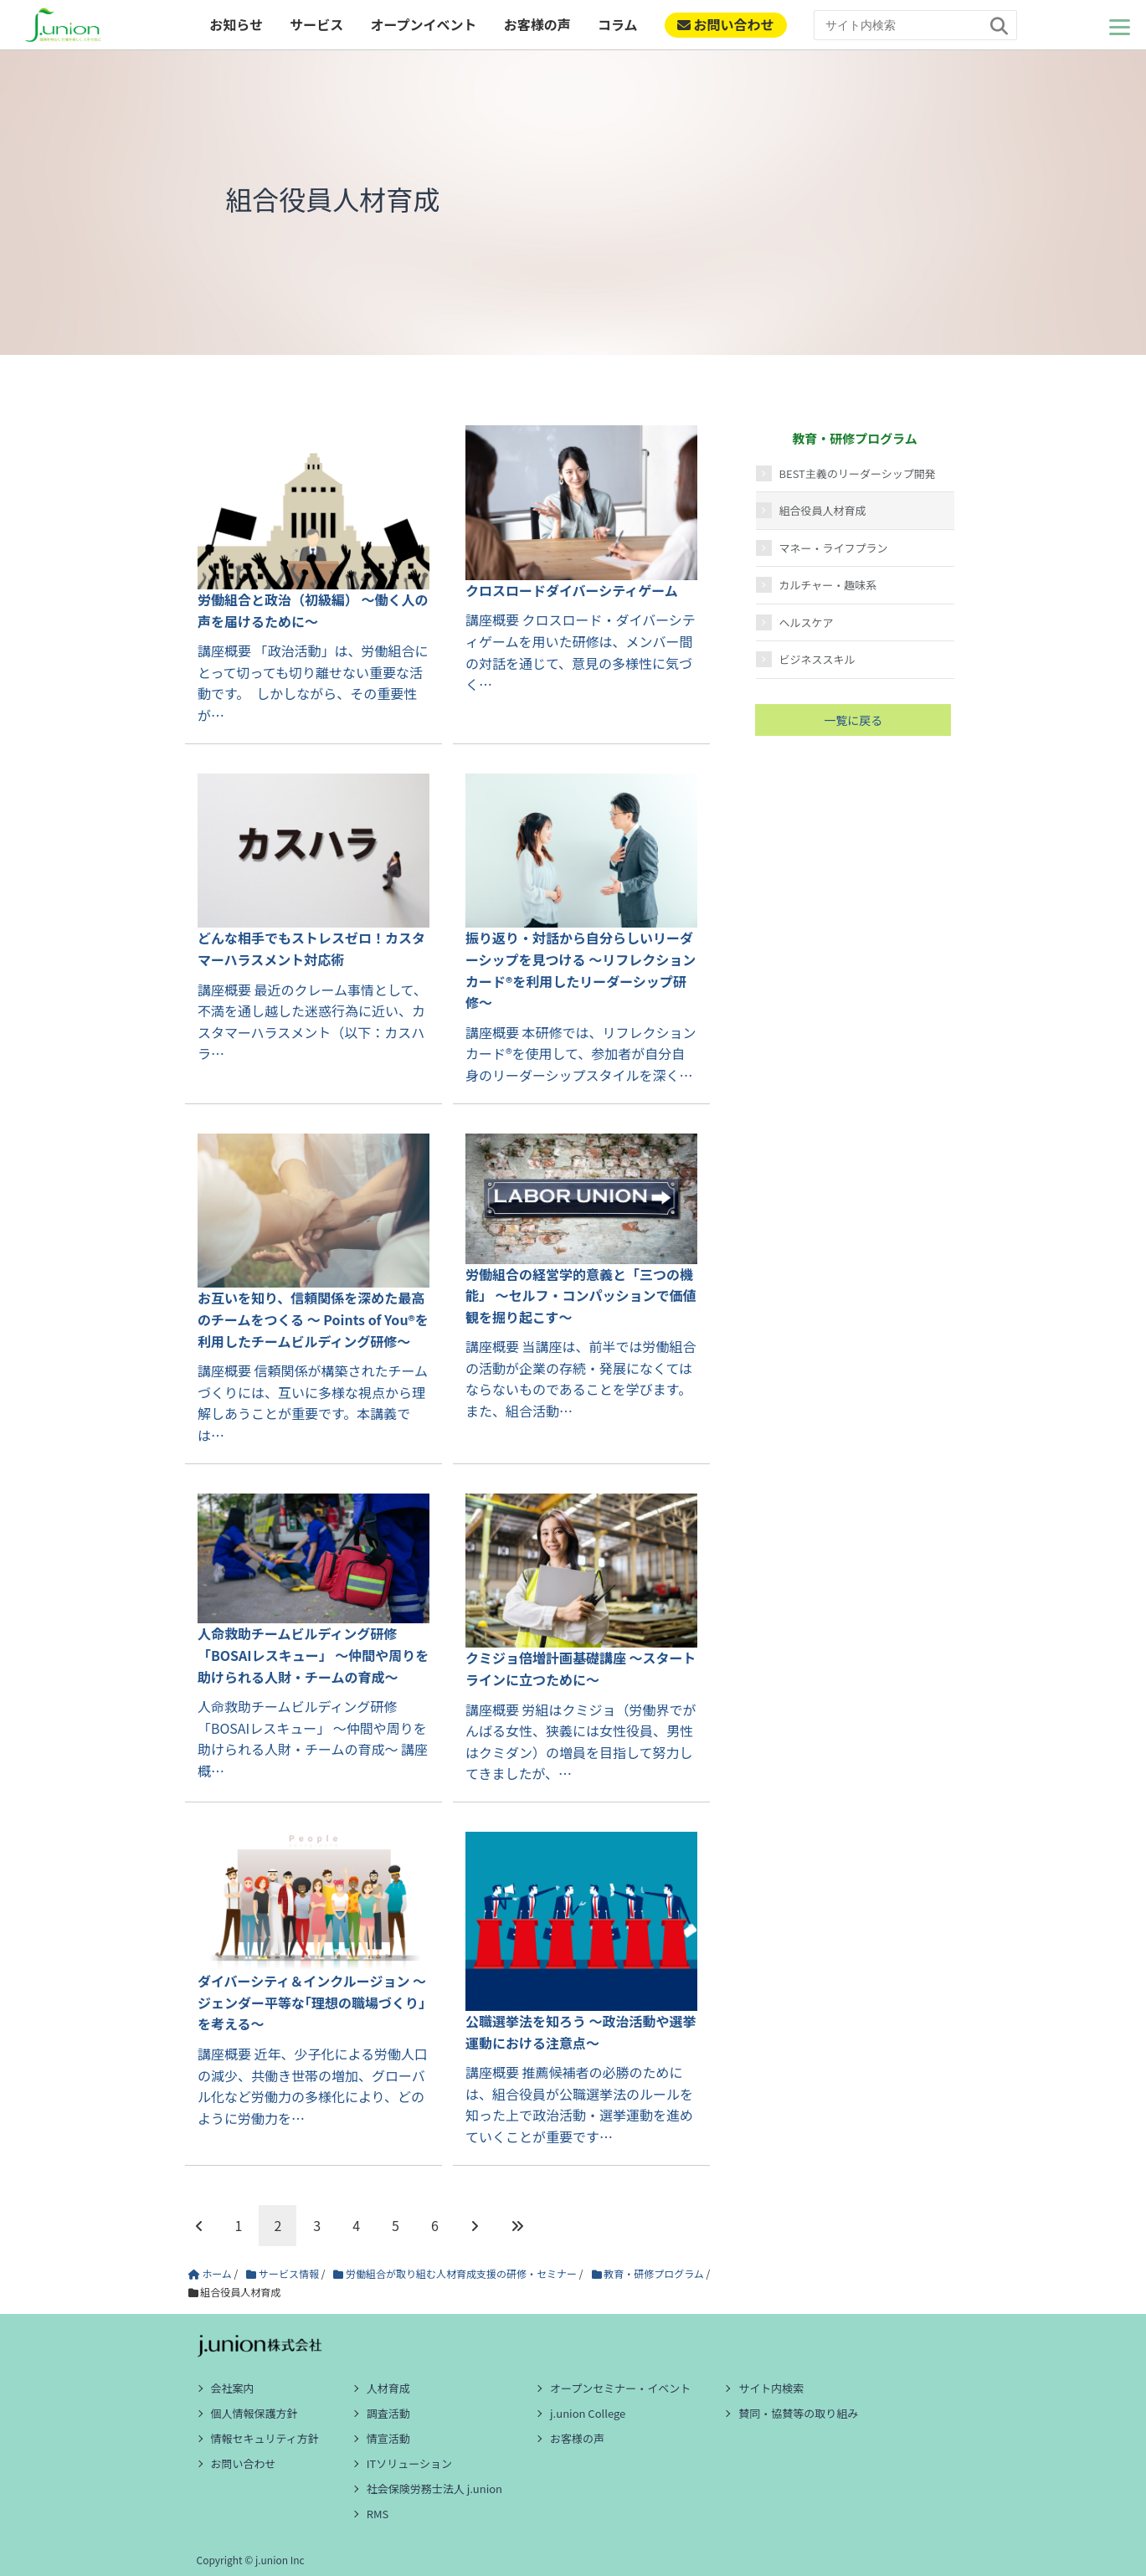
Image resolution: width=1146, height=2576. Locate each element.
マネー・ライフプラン (833, 548)
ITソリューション (409, 2463)
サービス (316, 24)
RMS (378, 2514)
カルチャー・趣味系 (828, 585)
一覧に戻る (853, 720)
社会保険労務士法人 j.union (434, 2488)
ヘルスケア (806, 622)
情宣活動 (388, 2438)
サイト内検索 (771, 2388)
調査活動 (388, 2413)
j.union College (587, 2413)
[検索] (999, 26)
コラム (618, 24)
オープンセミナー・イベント (620, 2388)
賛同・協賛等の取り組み (798, 2413)
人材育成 (388, 2388)
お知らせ (236, 24)
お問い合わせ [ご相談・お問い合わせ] (725, 24)
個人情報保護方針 (254, 2413)
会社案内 (232, 2388)
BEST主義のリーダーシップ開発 (857, 473)
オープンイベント (423, 24)
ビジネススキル (817, 659)
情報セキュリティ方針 (265, 2438)
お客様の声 (537, 24)
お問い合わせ (243, 2463)
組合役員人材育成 (822, 510)
